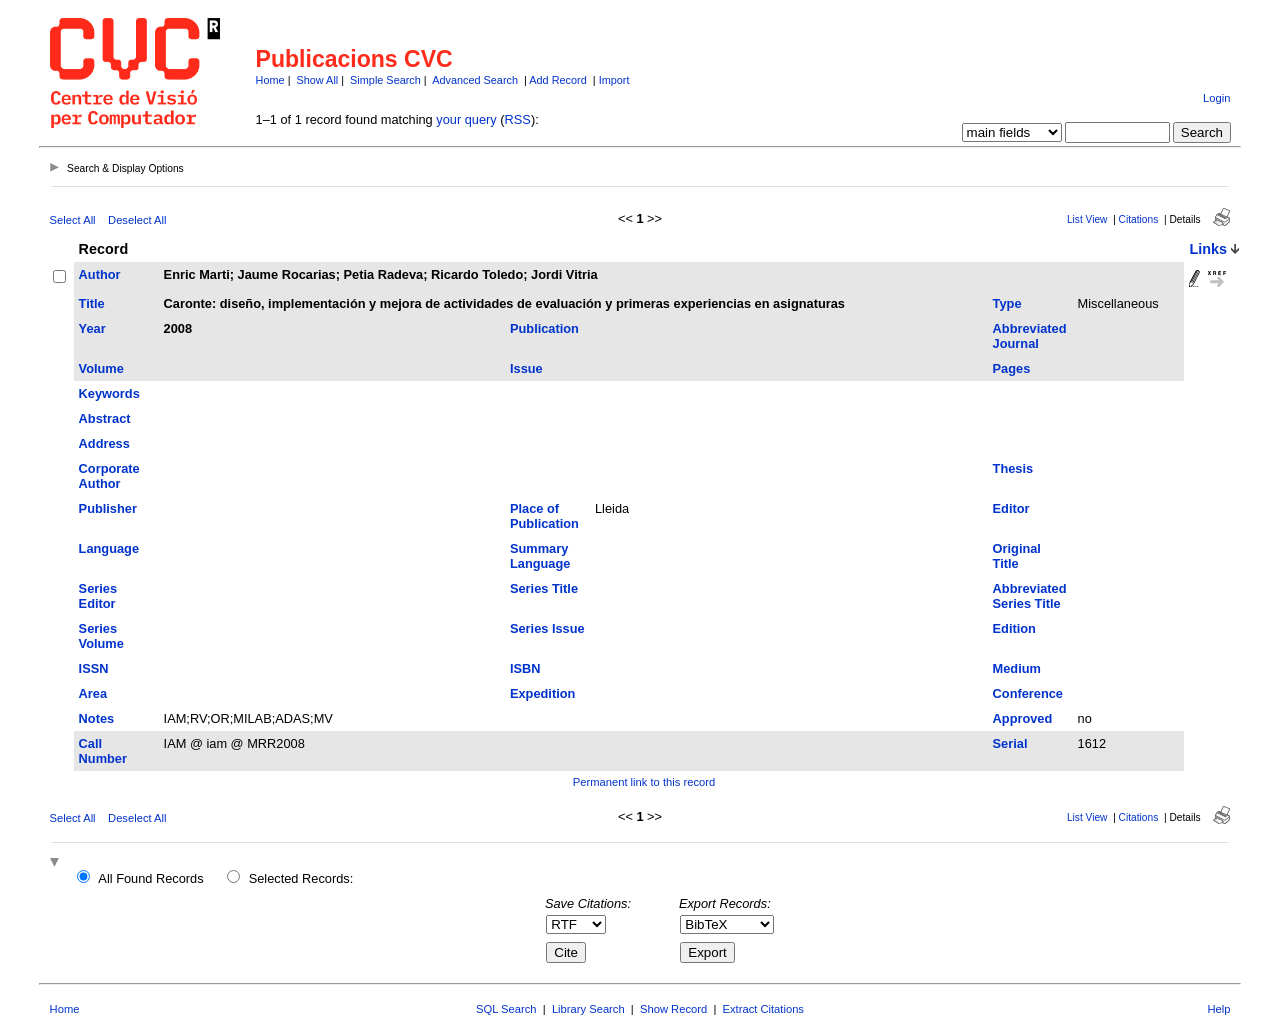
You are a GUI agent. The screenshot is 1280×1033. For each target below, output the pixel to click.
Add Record (557, 80)
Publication (544, 328)
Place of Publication (544, 516)
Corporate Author (109, 476)
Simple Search (385, 80)
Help (1218, 1009)
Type (1007, 303)
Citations (1139, 219)
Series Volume (101, 636)
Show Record (673, 1009)
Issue (526, 368)
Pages (1012, 368)
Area (93, 693)
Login (1216, 98)
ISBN (525, 668)
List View (1087, 219)
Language (109, 548)
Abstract (105, 418)
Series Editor (98, 596)
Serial (1010, 743)
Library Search (588, 1009)
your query (466, 119)
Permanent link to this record (644, 782)
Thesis (1013, 468)
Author (100, 274)
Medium (1017, 668)
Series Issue (547, 628)
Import (614, 80)
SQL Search (506, 1009)
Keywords (109, 393)
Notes (97, 718)
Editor (1011, 508)
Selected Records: (301, 878)
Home (270, 80)
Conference (1028, 693)
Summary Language (540, 556)
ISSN (94, 668)
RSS (518, 119)
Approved (1023, 718)
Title (92, 303)
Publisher (108, 508)
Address (104, 443)
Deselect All (137, 220)
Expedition (542, 693)
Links (1208, 249)
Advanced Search (475, 80)
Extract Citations (763, 1009)
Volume (101, 368)
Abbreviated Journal (1030, 336)
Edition (1014, 628)
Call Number (103, 751)
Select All (73, 220)
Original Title (1017, 556)
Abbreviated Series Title (1030, 596)
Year (92, 328)
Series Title (544, 588)
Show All (318, 80)
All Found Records (150, 878)
